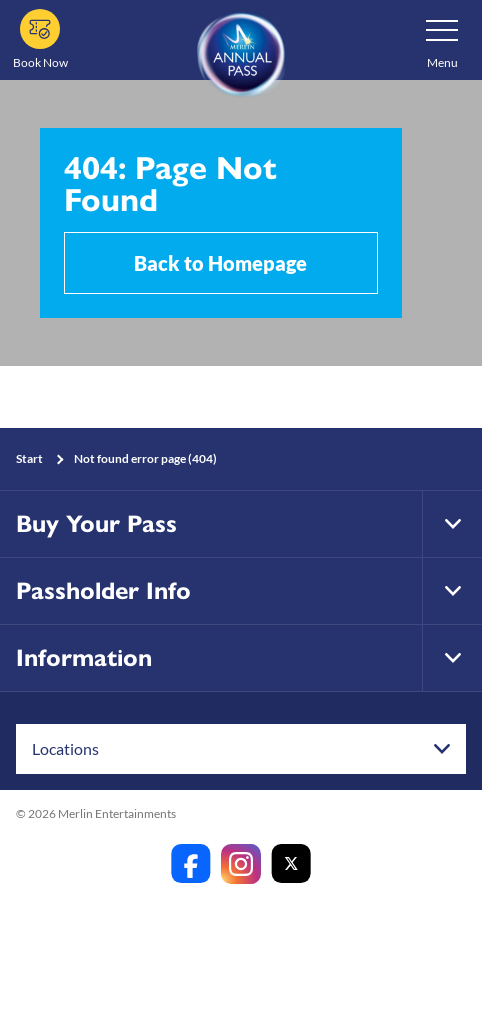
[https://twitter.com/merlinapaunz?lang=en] (291, 864)
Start (29, 458)
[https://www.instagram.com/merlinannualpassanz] (241, 864)
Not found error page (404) (145, 458)
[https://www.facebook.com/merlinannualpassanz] (191, 864)
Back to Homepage (220, 263)
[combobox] (241, 749)
